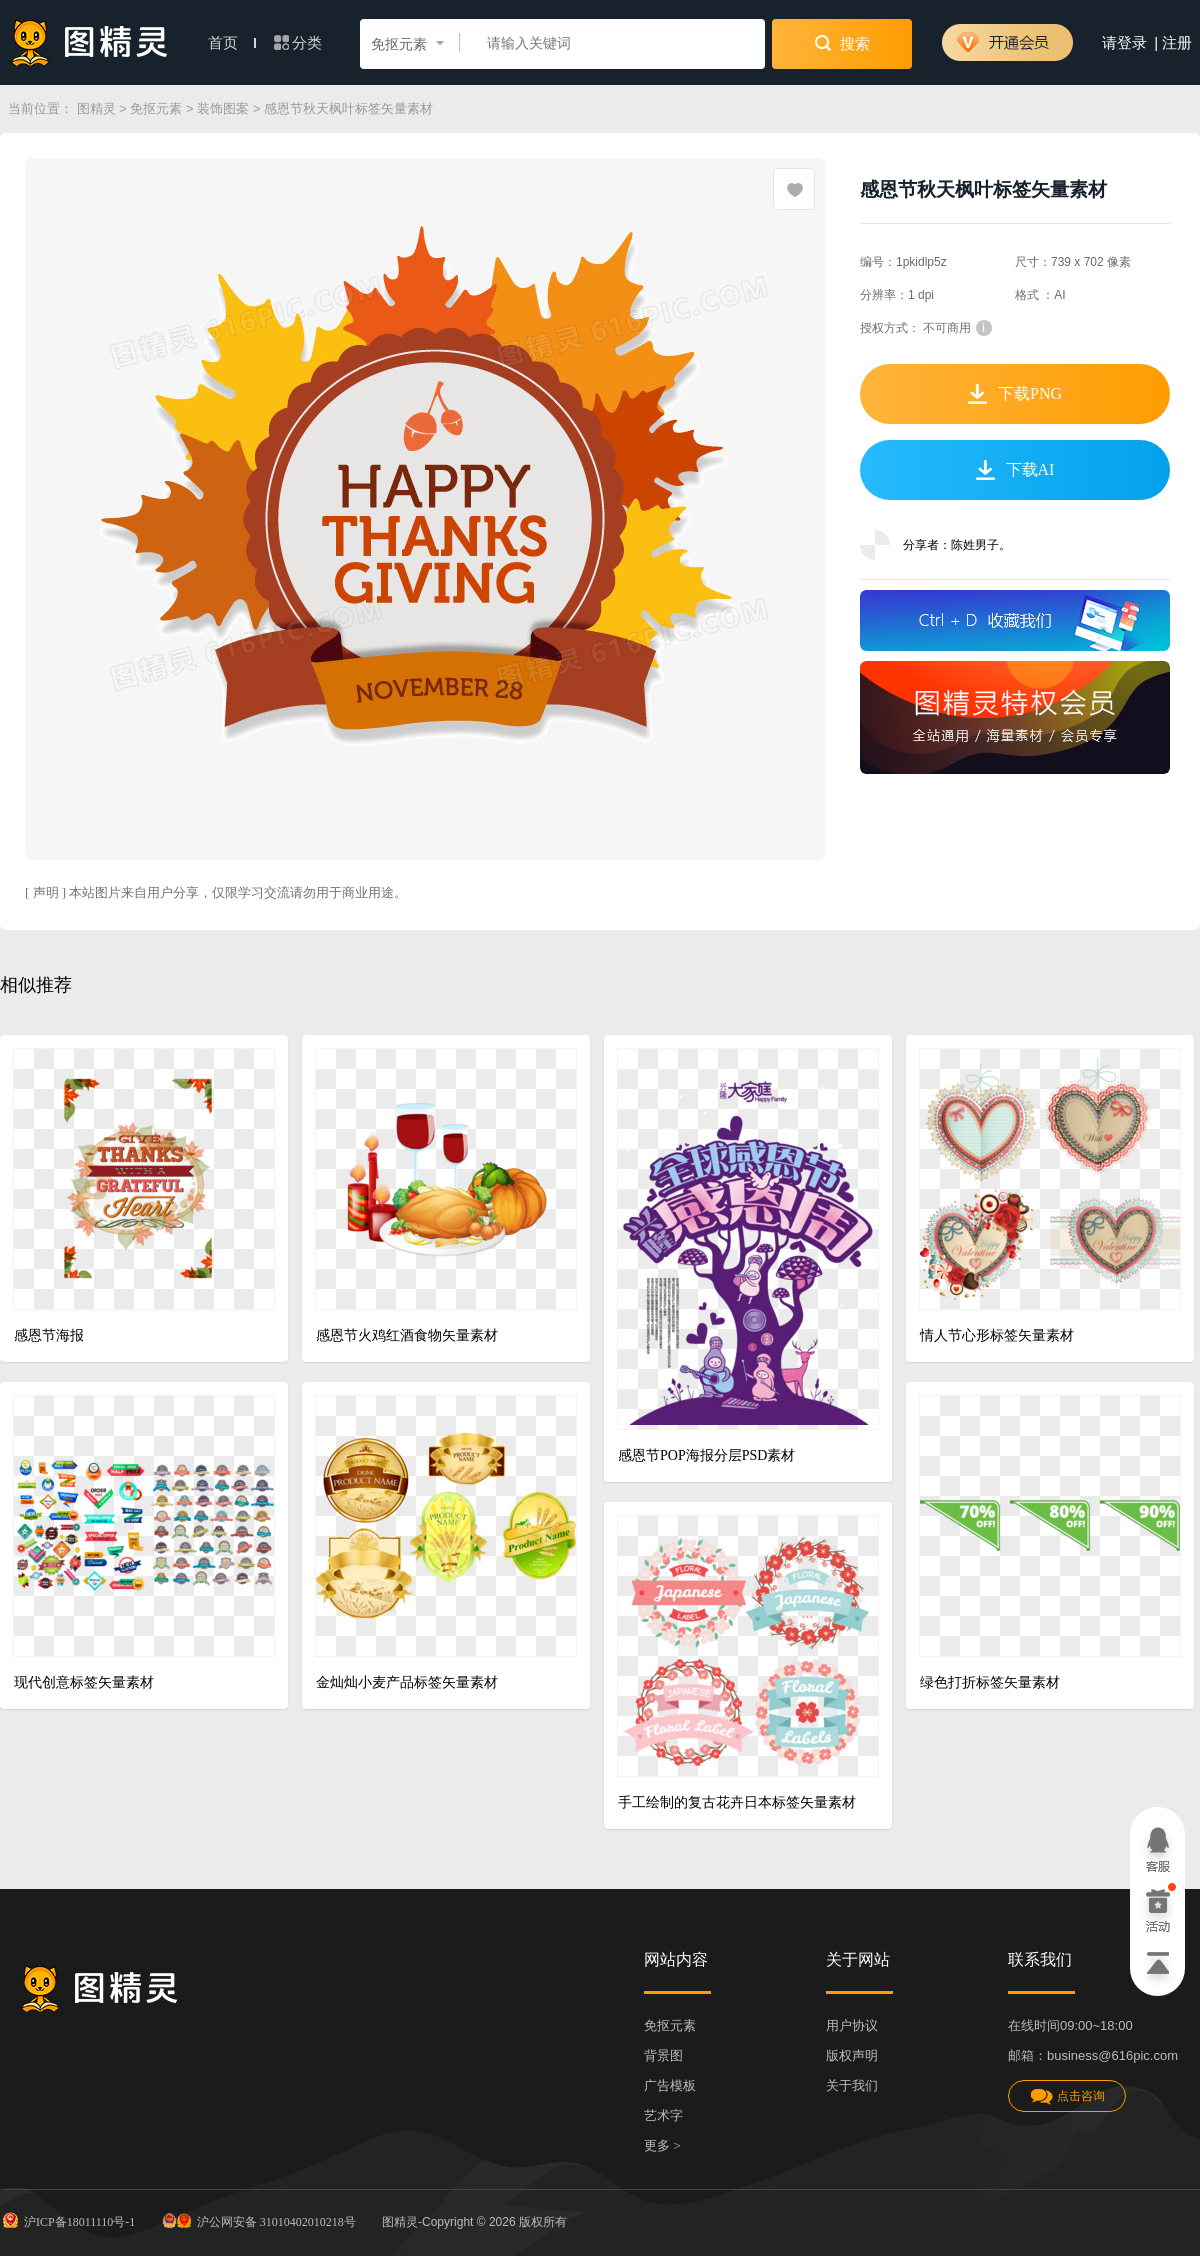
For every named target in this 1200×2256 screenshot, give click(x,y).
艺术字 (663, 2115)
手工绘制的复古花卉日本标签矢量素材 (737, 1802)
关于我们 (852, 2085)
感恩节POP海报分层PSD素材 (706, 1455)
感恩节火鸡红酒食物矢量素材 (407, 1335)
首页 (232, 43)
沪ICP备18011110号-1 (67, 2220)
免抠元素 (156, 108)
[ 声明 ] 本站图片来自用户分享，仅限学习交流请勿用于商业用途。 (216, 892)
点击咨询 (1067, 2096)
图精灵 (96, 108)
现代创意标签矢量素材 (84, 1682)
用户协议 (852, 2025)
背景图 (663, 2055)
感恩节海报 (49, 1335)
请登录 (1124, 43)
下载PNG (1015, 394)
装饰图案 (223, 108)
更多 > (662, 2145)
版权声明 (852, 2055)
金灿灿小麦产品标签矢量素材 (407, 1682)
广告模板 (670, 2085)
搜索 (842, 43)
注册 (1177, 43)
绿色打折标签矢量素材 (990, 1682)
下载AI (1015, 470)
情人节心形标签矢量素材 (997, 1335)
